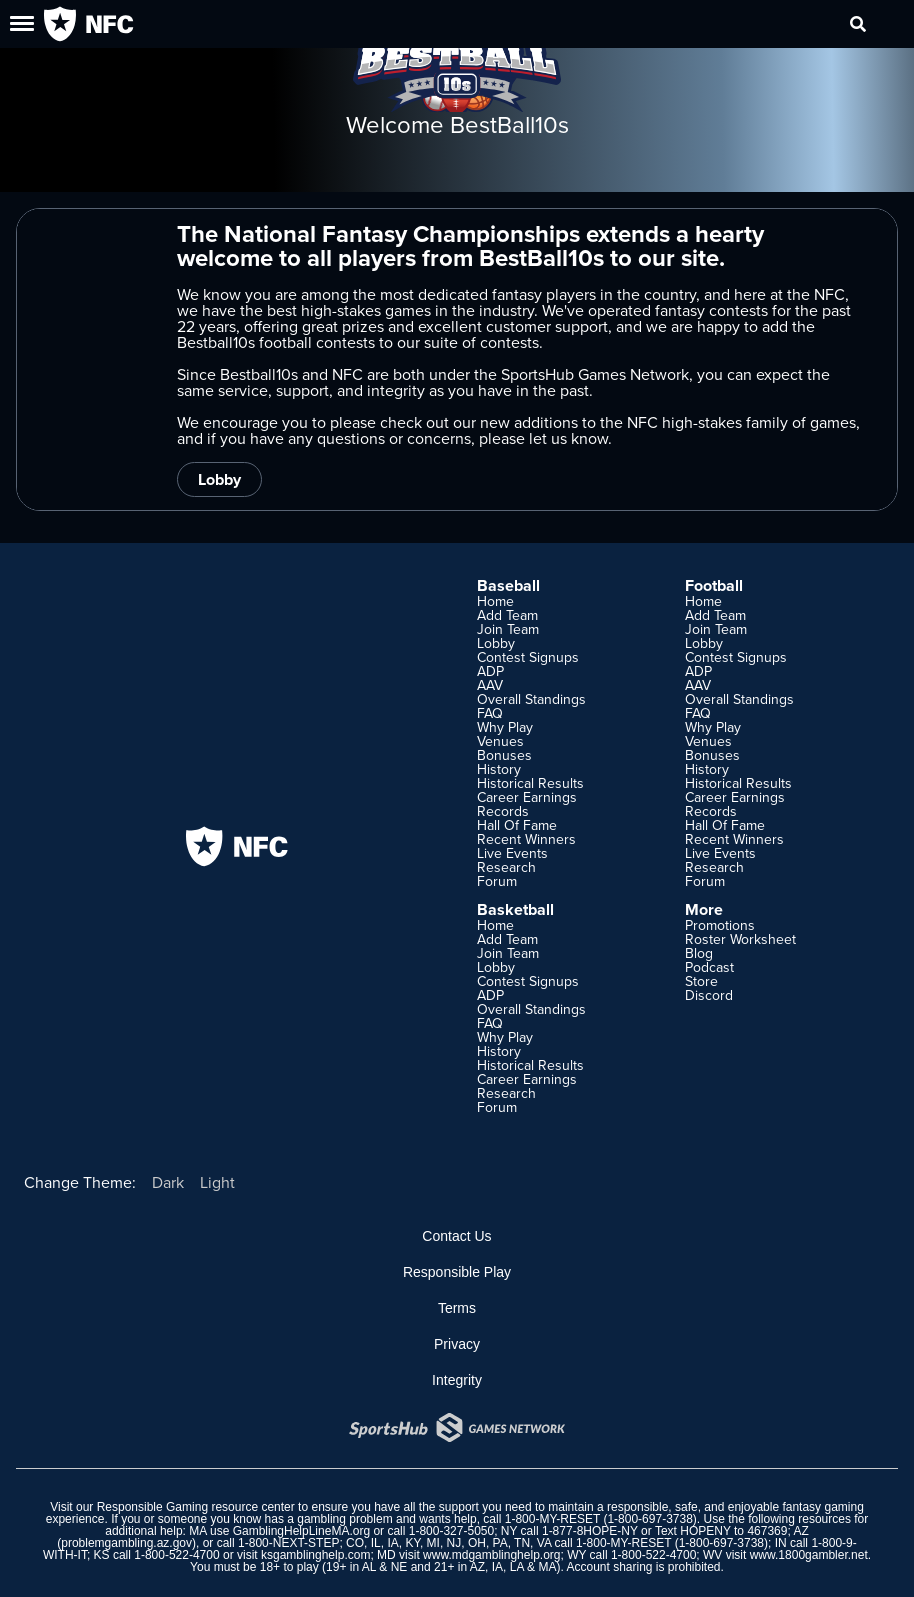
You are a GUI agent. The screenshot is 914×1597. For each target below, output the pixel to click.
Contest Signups (528, 657)
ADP (490, 671)
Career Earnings (527, 797)
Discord (709, 995)
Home (495, 601)
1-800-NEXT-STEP (288, 1543)
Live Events (512, 853)
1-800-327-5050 (451, 1531)
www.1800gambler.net (809, 1555)
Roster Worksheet (740, 939)
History (499, 769)
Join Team (508, 629)
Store (701, 981)
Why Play (505, 727)
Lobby (219, 479)
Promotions (720, 925)
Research (506, 867)
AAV (490, 685)
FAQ (490, 713)
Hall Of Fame (517, 825)
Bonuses (504, 755)
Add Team (507, 615)
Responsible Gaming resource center (196, 1507)
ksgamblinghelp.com (315, 1555)
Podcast (709, 967)
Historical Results (530, 783)
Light (217, 1182)
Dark (168, 1182)
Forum (497, 881)
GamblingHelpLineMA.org (301, 1531)
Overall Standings (531, 699)
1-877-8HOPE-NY (590, 1531)
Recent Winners (526, 839)
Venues (500, 741)
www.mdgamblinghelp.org (491, 1555)
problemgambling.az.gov (126, 1543)
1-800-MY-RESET (552, 1519)
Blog (699, 953)
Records (503, 811)
